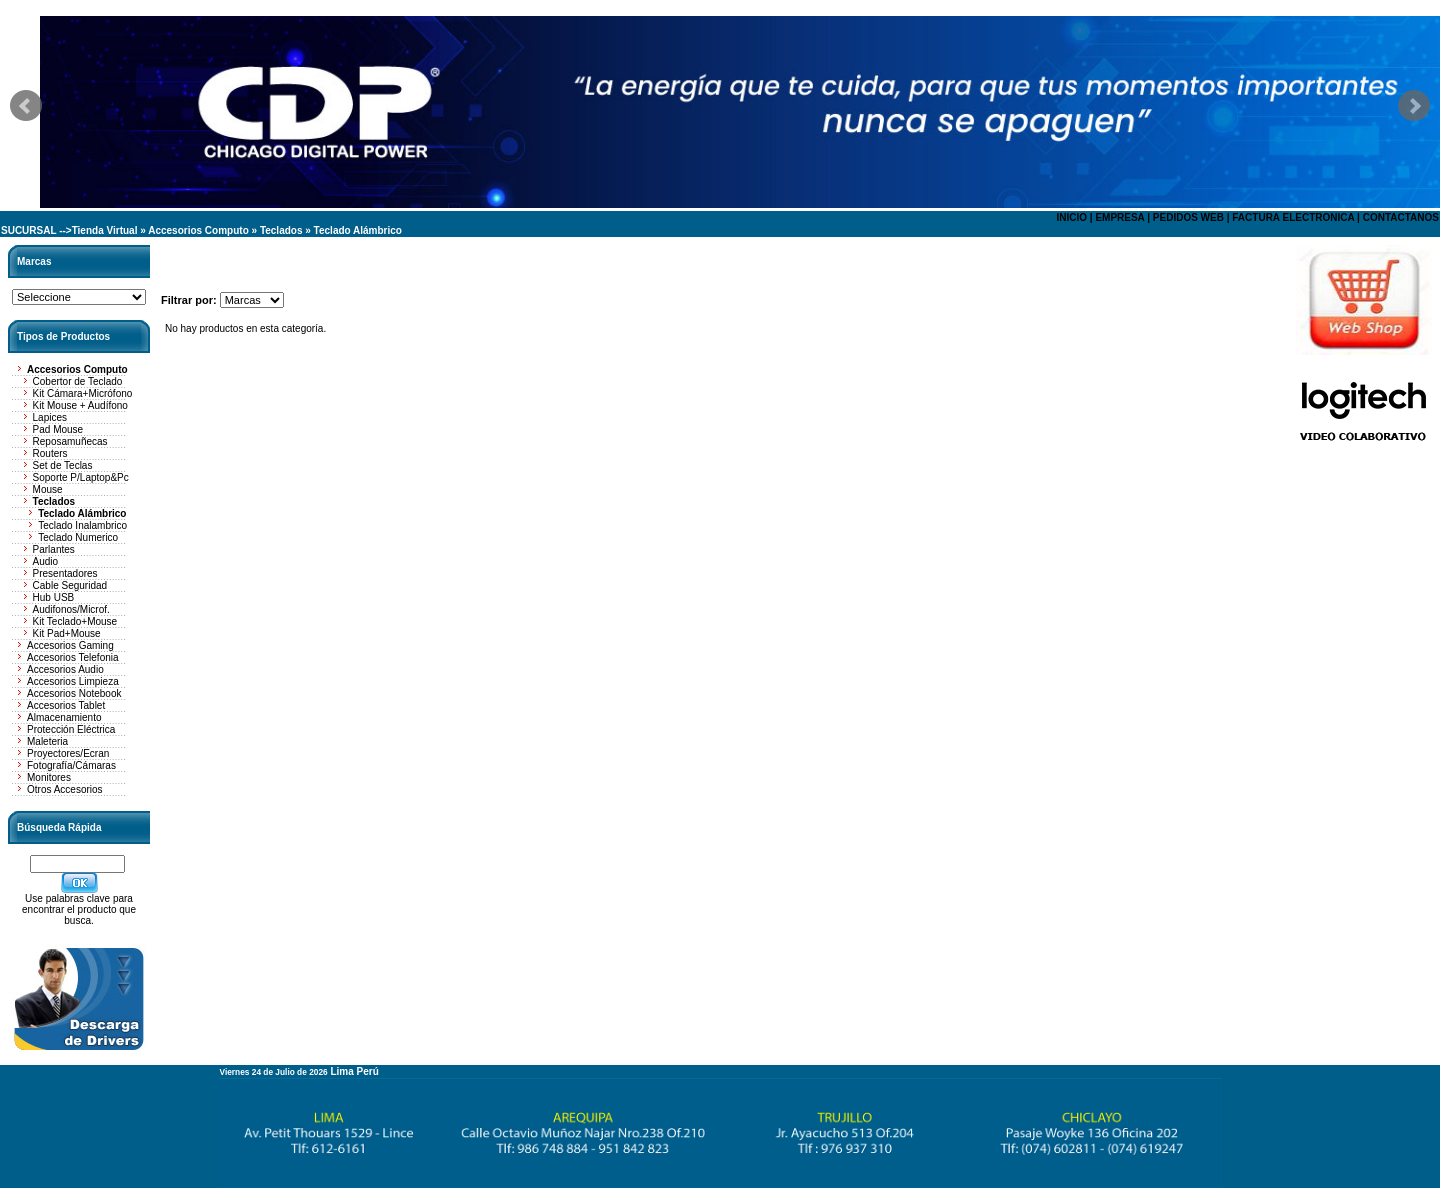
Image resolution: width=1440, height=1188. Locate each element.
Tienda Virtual (105, 230)
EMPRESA (1119, 217)
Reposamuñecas (70, 441)
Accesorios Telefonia (73, 657)
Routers (50, 453)
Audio (46, 561)
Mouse (48, 489)
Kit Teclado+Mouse (75, 621)
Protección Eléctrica (71, 729)
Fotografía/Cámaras (71, 765)
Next (1414, 106)
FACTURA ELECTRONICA (1293, 217)
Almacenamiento (64, 717)
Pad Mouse (58, 429)
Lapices (50, 417)
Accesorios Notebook (74, 693)
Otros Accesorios (65, 789)
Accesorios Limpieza (73, 681)
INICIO (1071, 217)
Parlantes (54, 549)
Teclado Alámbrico (358, 230)
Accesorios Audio (65, 669)
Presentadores (65, 573)
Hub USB (54, 597)
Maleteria (47, 741)
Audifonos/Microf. (71, 609)
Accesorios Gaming (70, 645)
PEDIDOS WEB (1188, 217)
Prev (26, 106)
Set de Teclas (63, 465)
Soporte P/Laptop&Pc (81, 477)
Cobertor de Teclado (78, 381)
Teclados (281, 230)
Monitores (49, 777)
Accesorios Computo (198, 230)
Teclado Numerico (78, 537)
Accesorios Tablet (66, 705)
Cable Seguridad (70, 585)
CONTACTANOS (1401, 217)
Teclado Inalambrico (82, 525)
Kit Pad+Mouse (67, 633)
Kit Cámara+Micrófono (83, 393)
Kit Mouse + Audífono (80, 405)
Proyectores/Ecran (68, 753)
